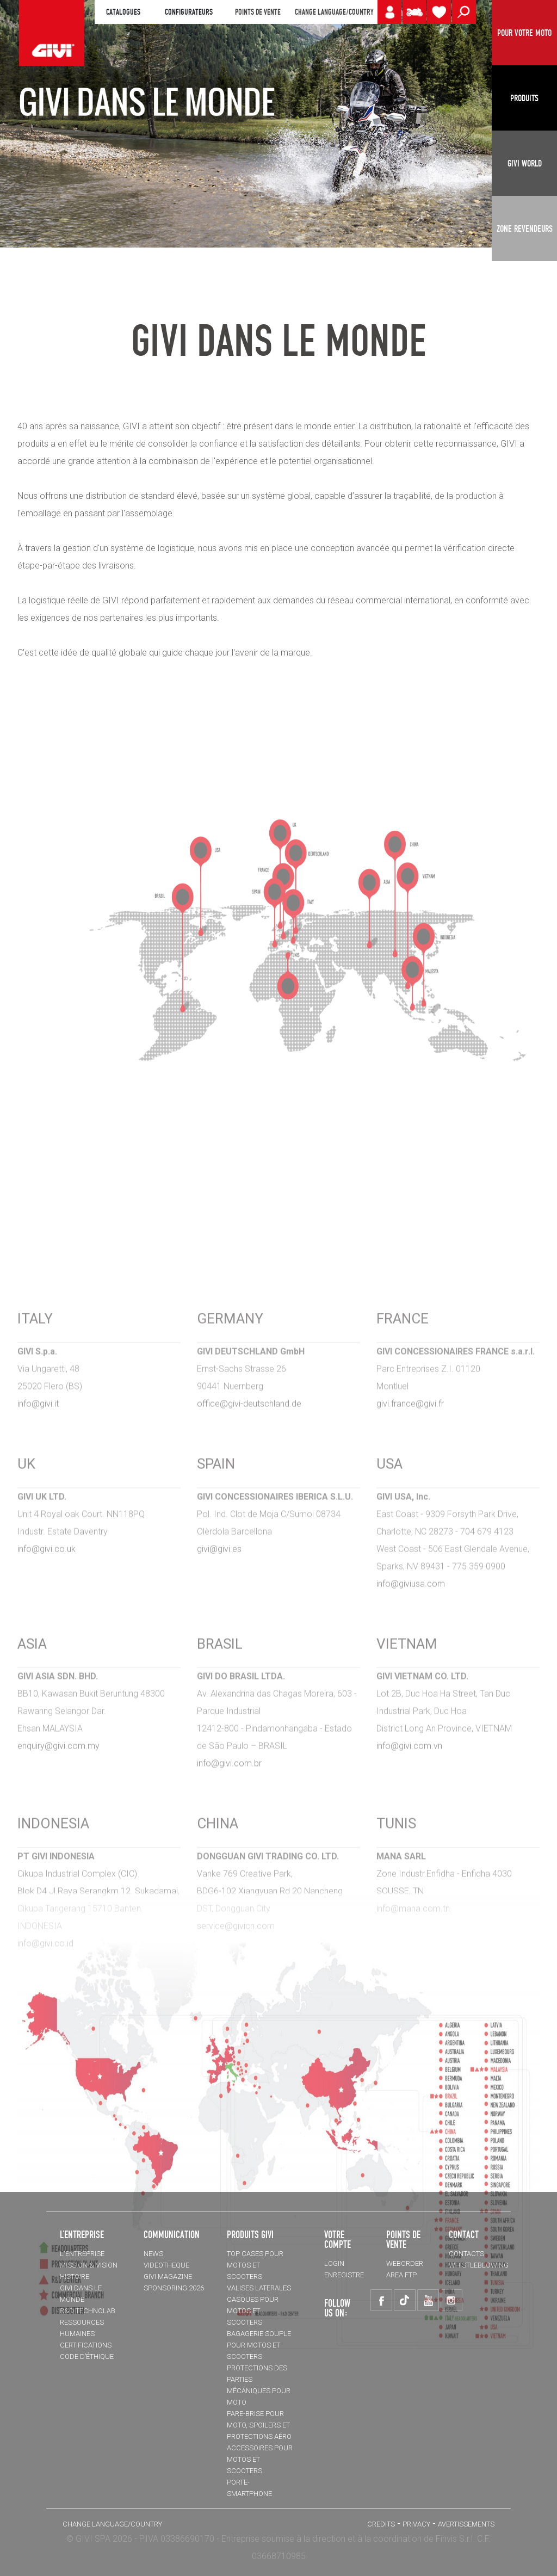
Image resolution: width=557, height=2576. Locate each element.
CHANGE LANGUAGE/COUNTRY (334, 12)
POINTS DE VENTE (258, 12)
